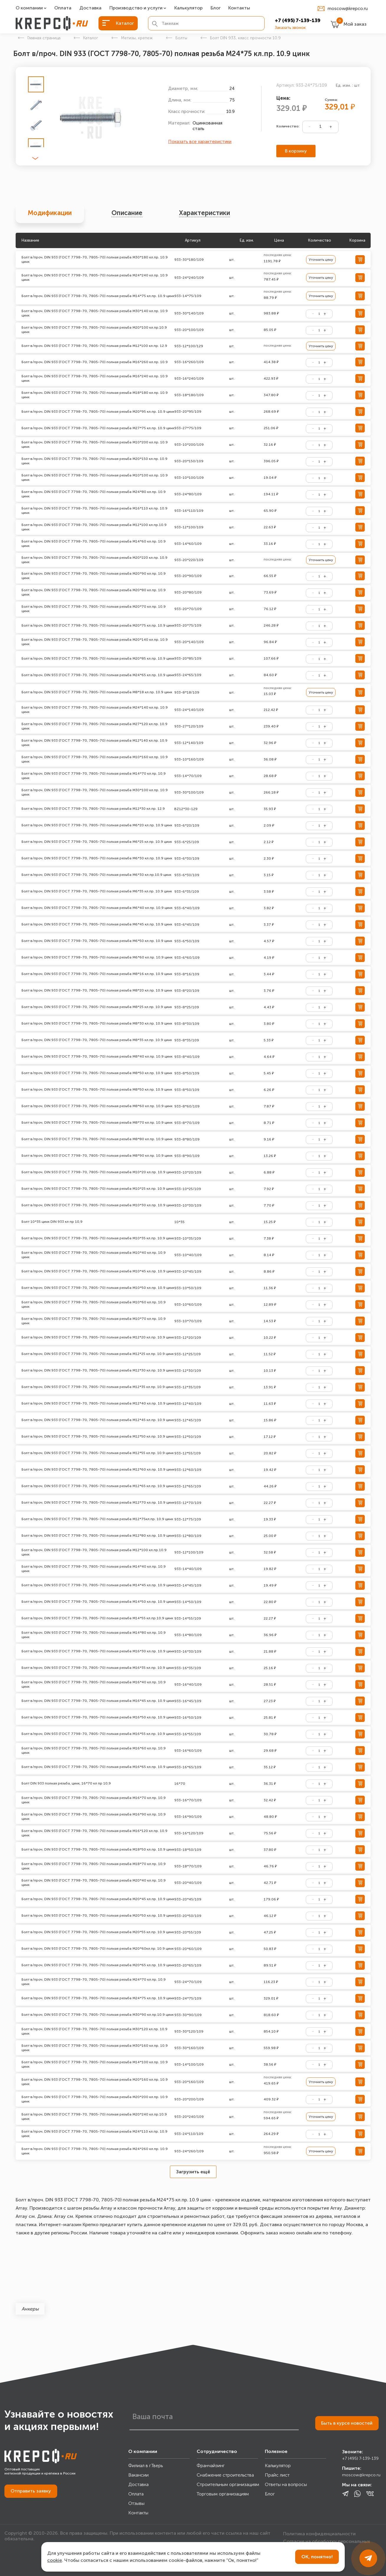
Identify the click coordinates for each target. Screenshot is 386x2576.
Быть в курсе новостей (346, 2423)
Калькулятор (188, 8)
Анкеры (30, 2309)
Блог (216, 8)
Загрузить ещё (193, 2172)
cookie (54, 2560)
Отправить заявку (31, 2491)
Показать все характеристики (199, 142)
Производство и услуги (135, 8)
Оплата (62, 8)
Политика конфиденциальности (319, 2533)
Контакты (239, 8)
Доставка (90, 8)
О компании (29, 8)
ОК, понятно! (317, 2556)
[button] (35, 158)
